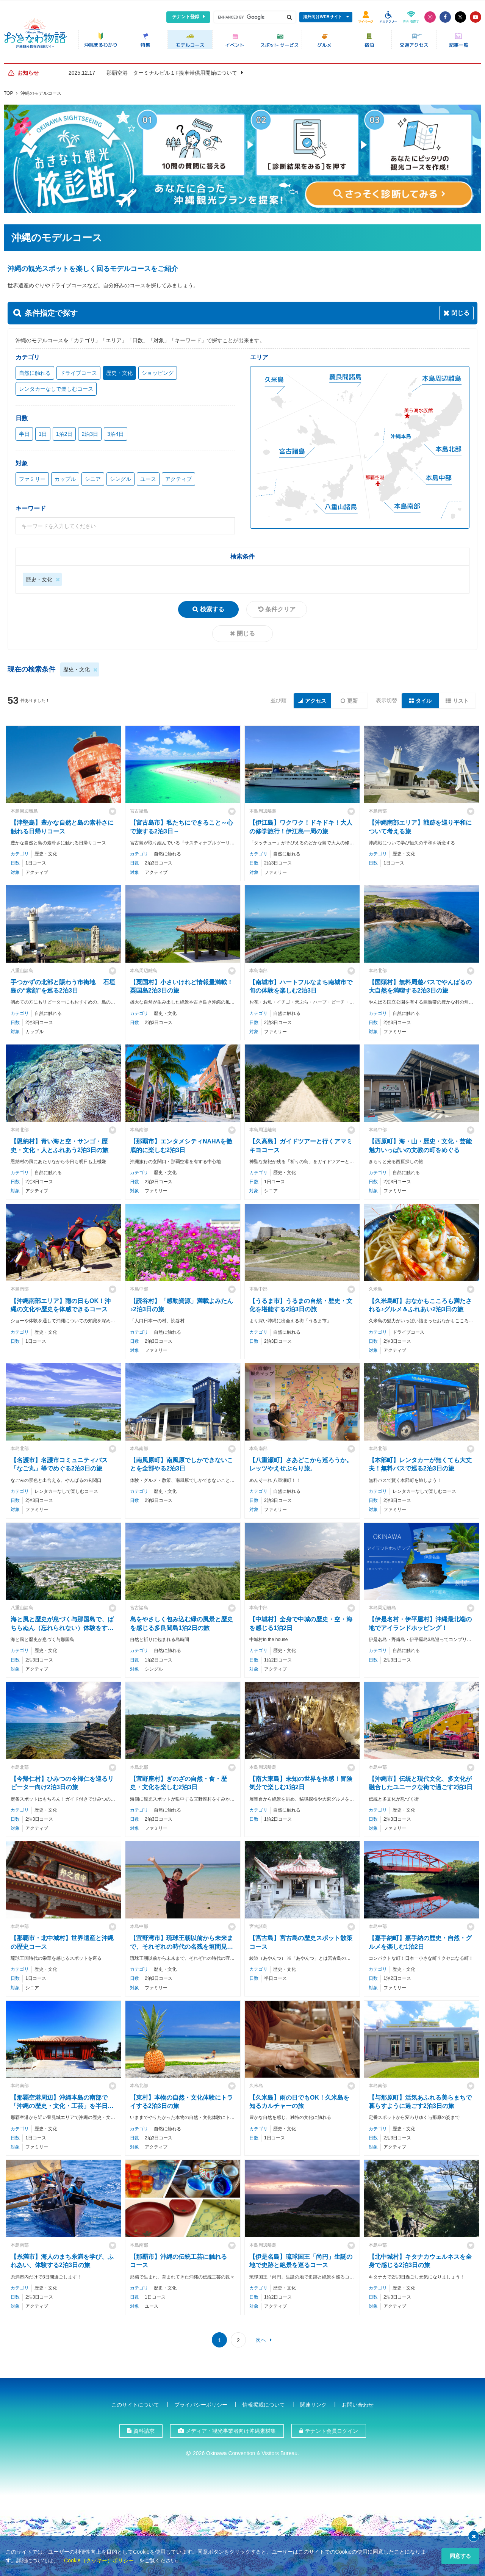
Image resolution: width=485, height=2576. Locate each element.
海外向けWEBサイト (322, 16)
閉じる (246, 631)
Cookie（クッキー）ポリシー (99, 2560)
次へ (260, 2337)
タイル (424, 698)
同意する (460, 2556)
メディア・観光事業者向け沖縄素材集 (231, 2428)
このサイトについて (135, 2402)
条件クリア (280, 606)
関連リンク (313, 2402)
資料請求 (144, 2428)
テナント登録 (185, 16)
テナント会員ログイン (331, 2428)
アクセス (315, 698)
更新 (352, 698)
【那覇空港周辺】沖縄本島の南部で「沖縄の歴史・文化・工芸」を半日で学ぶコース (62, 2103)
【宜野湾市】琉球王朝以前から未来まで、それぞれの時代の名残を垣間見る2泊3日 (181, 1944)
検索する (212, 606)
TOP (8, 90)
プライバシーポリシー (200, 2402)
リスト (461, 698)
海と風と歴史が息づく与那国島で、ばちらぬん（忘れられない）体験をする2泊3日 (62, 1625)
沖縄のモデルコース (40, 90)
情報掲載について (263, 2402)
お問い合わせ (358, 2402)
